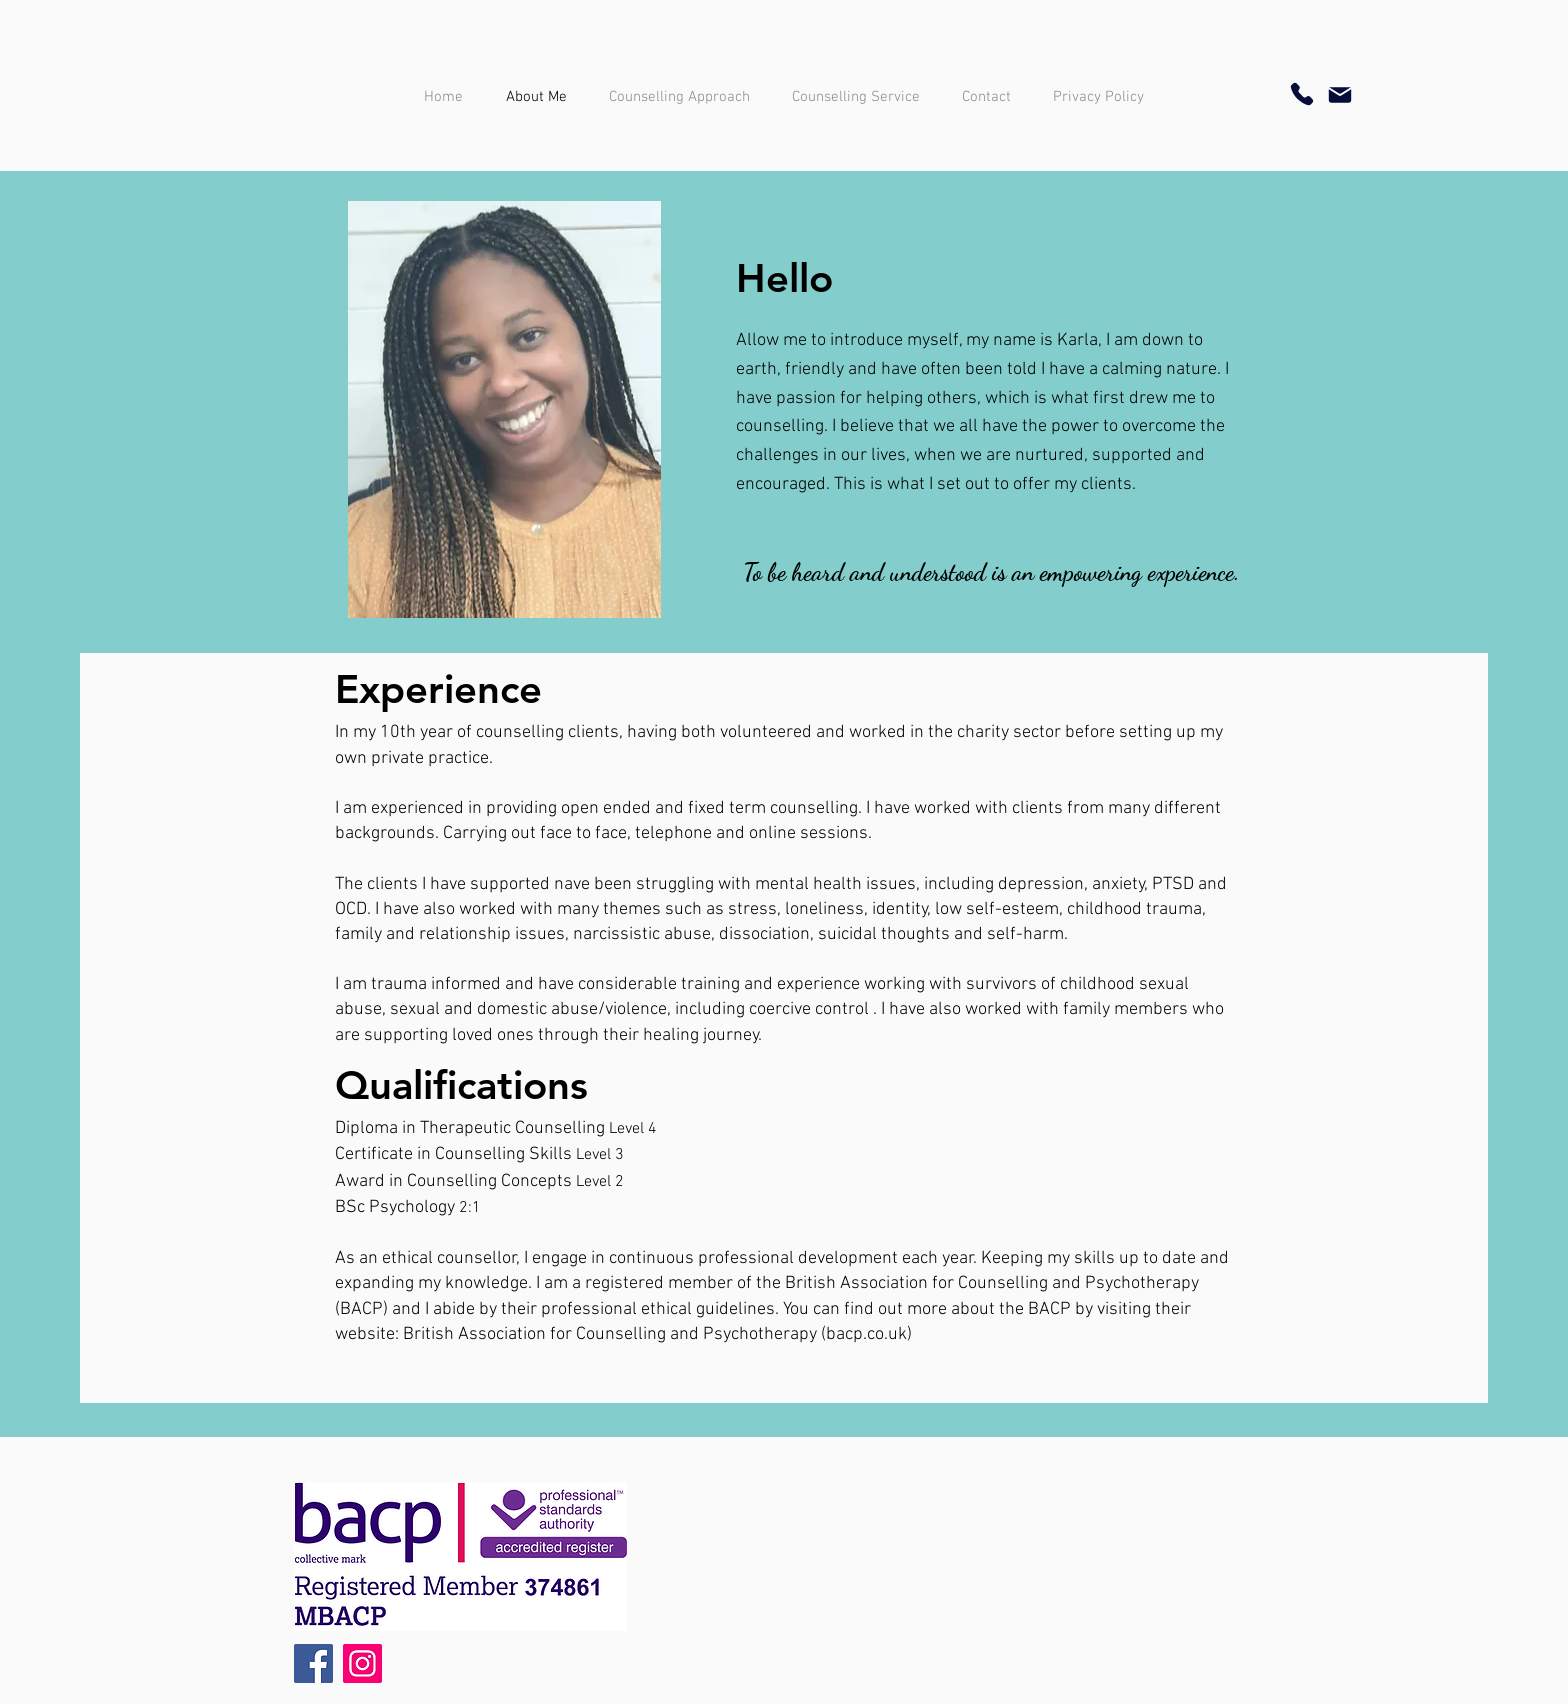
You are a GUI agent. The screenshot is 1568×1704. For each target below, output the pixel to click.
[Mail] (1340, 95)
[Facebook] (313, 1663)
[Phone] (1302, 94)
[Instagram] (362, 1663)
